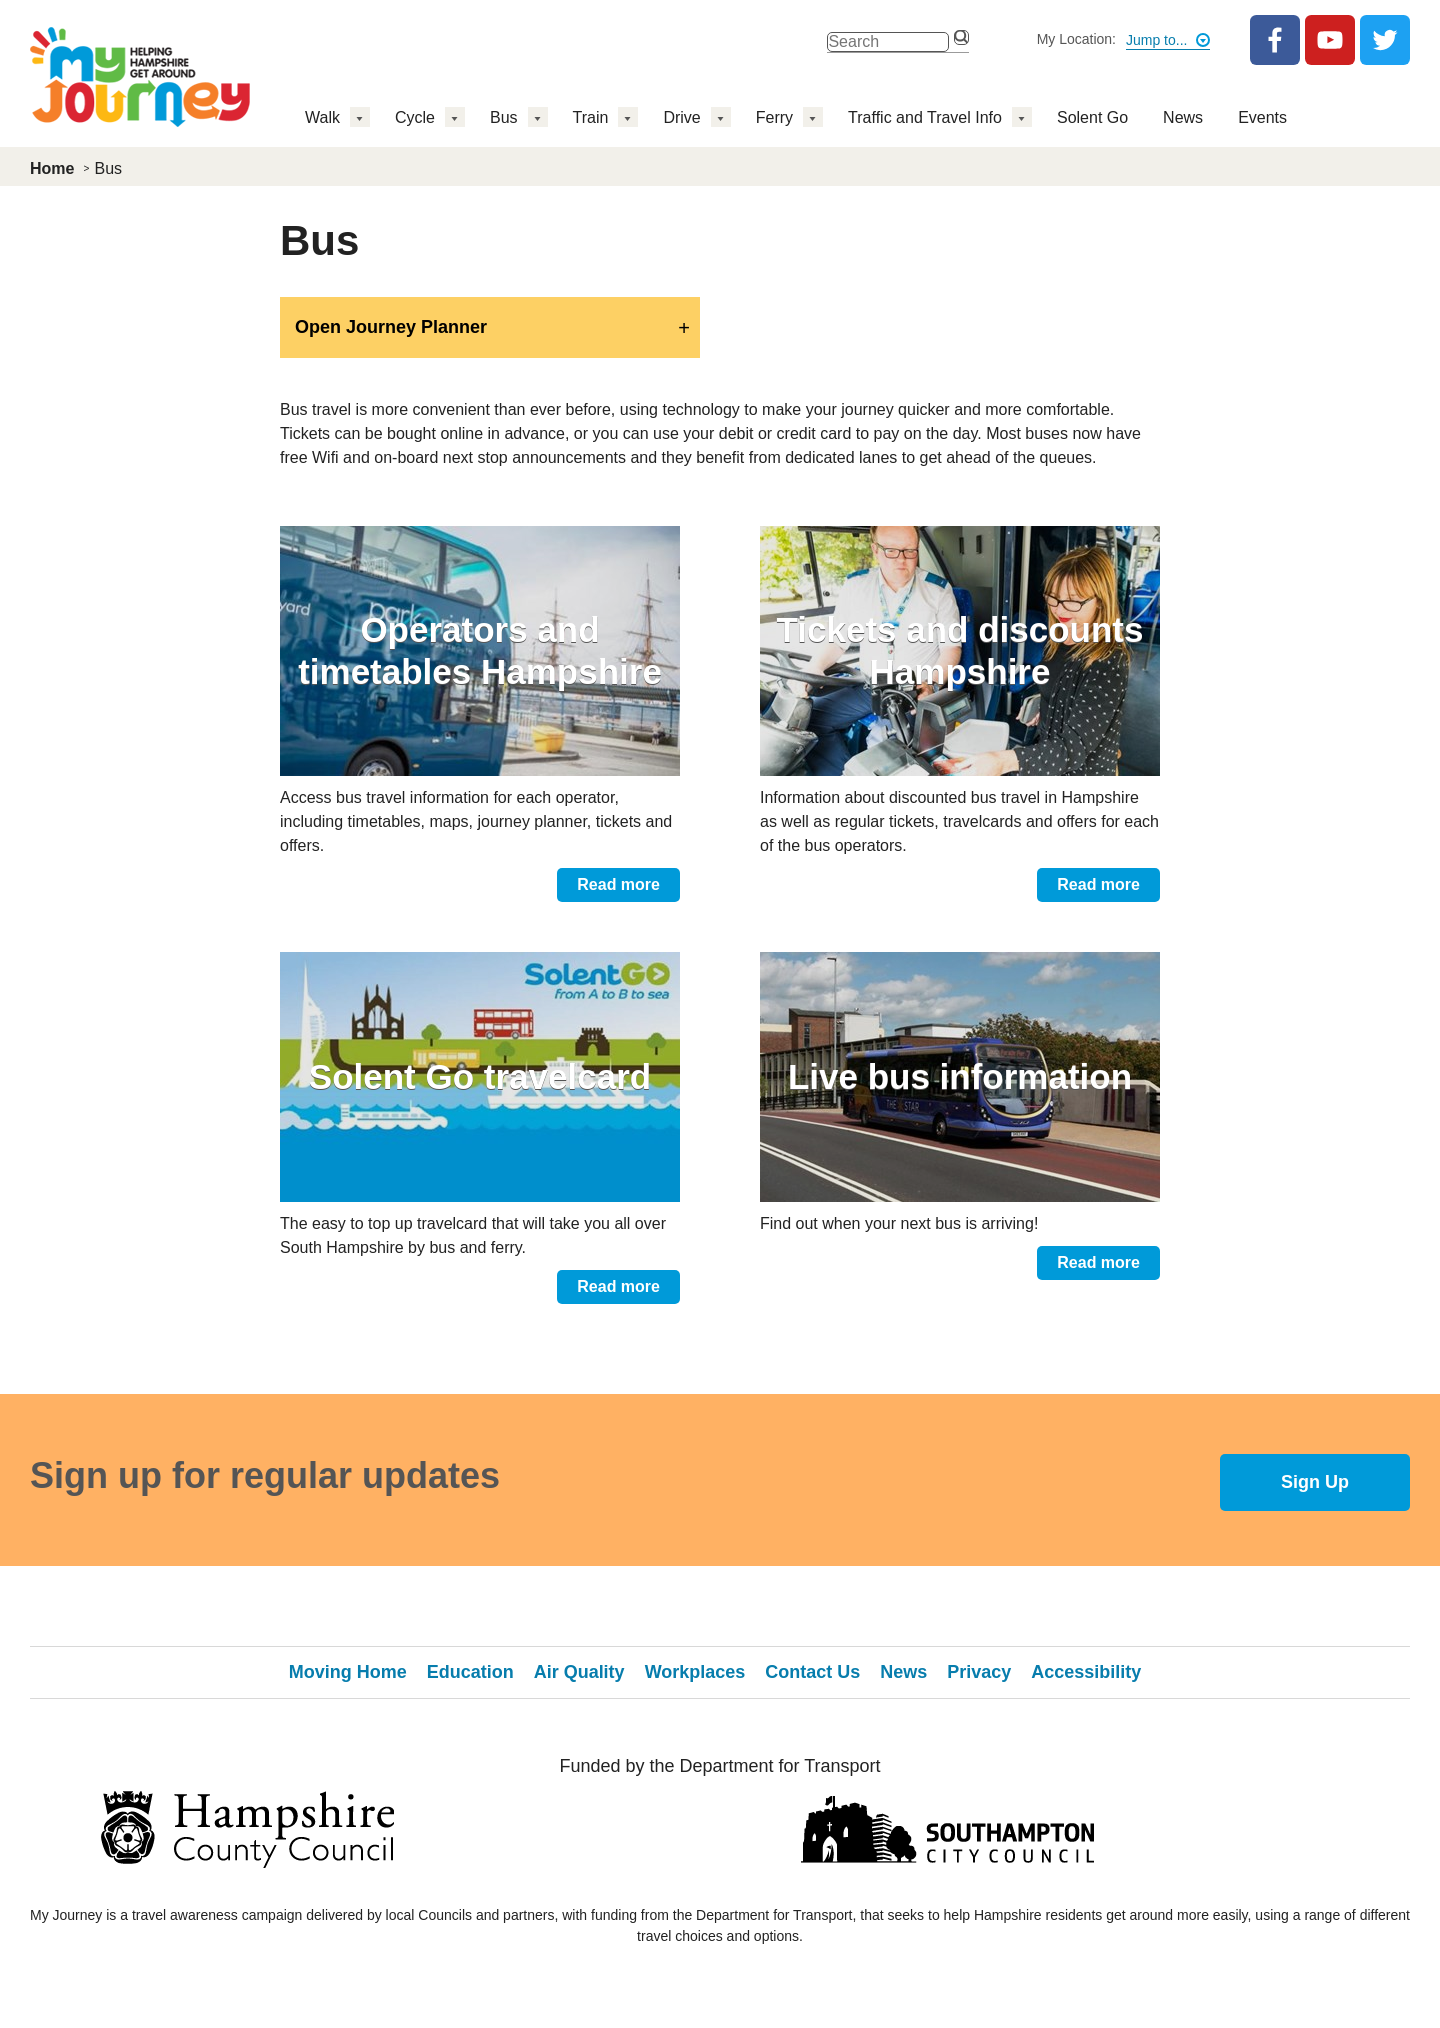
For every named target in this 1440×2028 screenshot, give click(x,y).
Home (52, 168)
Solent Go (1092, 117)
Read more (618, 884)
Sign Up (1315, 1482)
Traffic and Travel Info (925, 117)
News (1183, 117)
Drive (681, 117)
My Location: (1076, 39)
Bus (504, 117)
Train (591, 117)
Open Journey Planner (391, 327)
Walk (322, 117)
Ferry (774, 117)
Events (1262, 117)
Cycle (415, 117)
